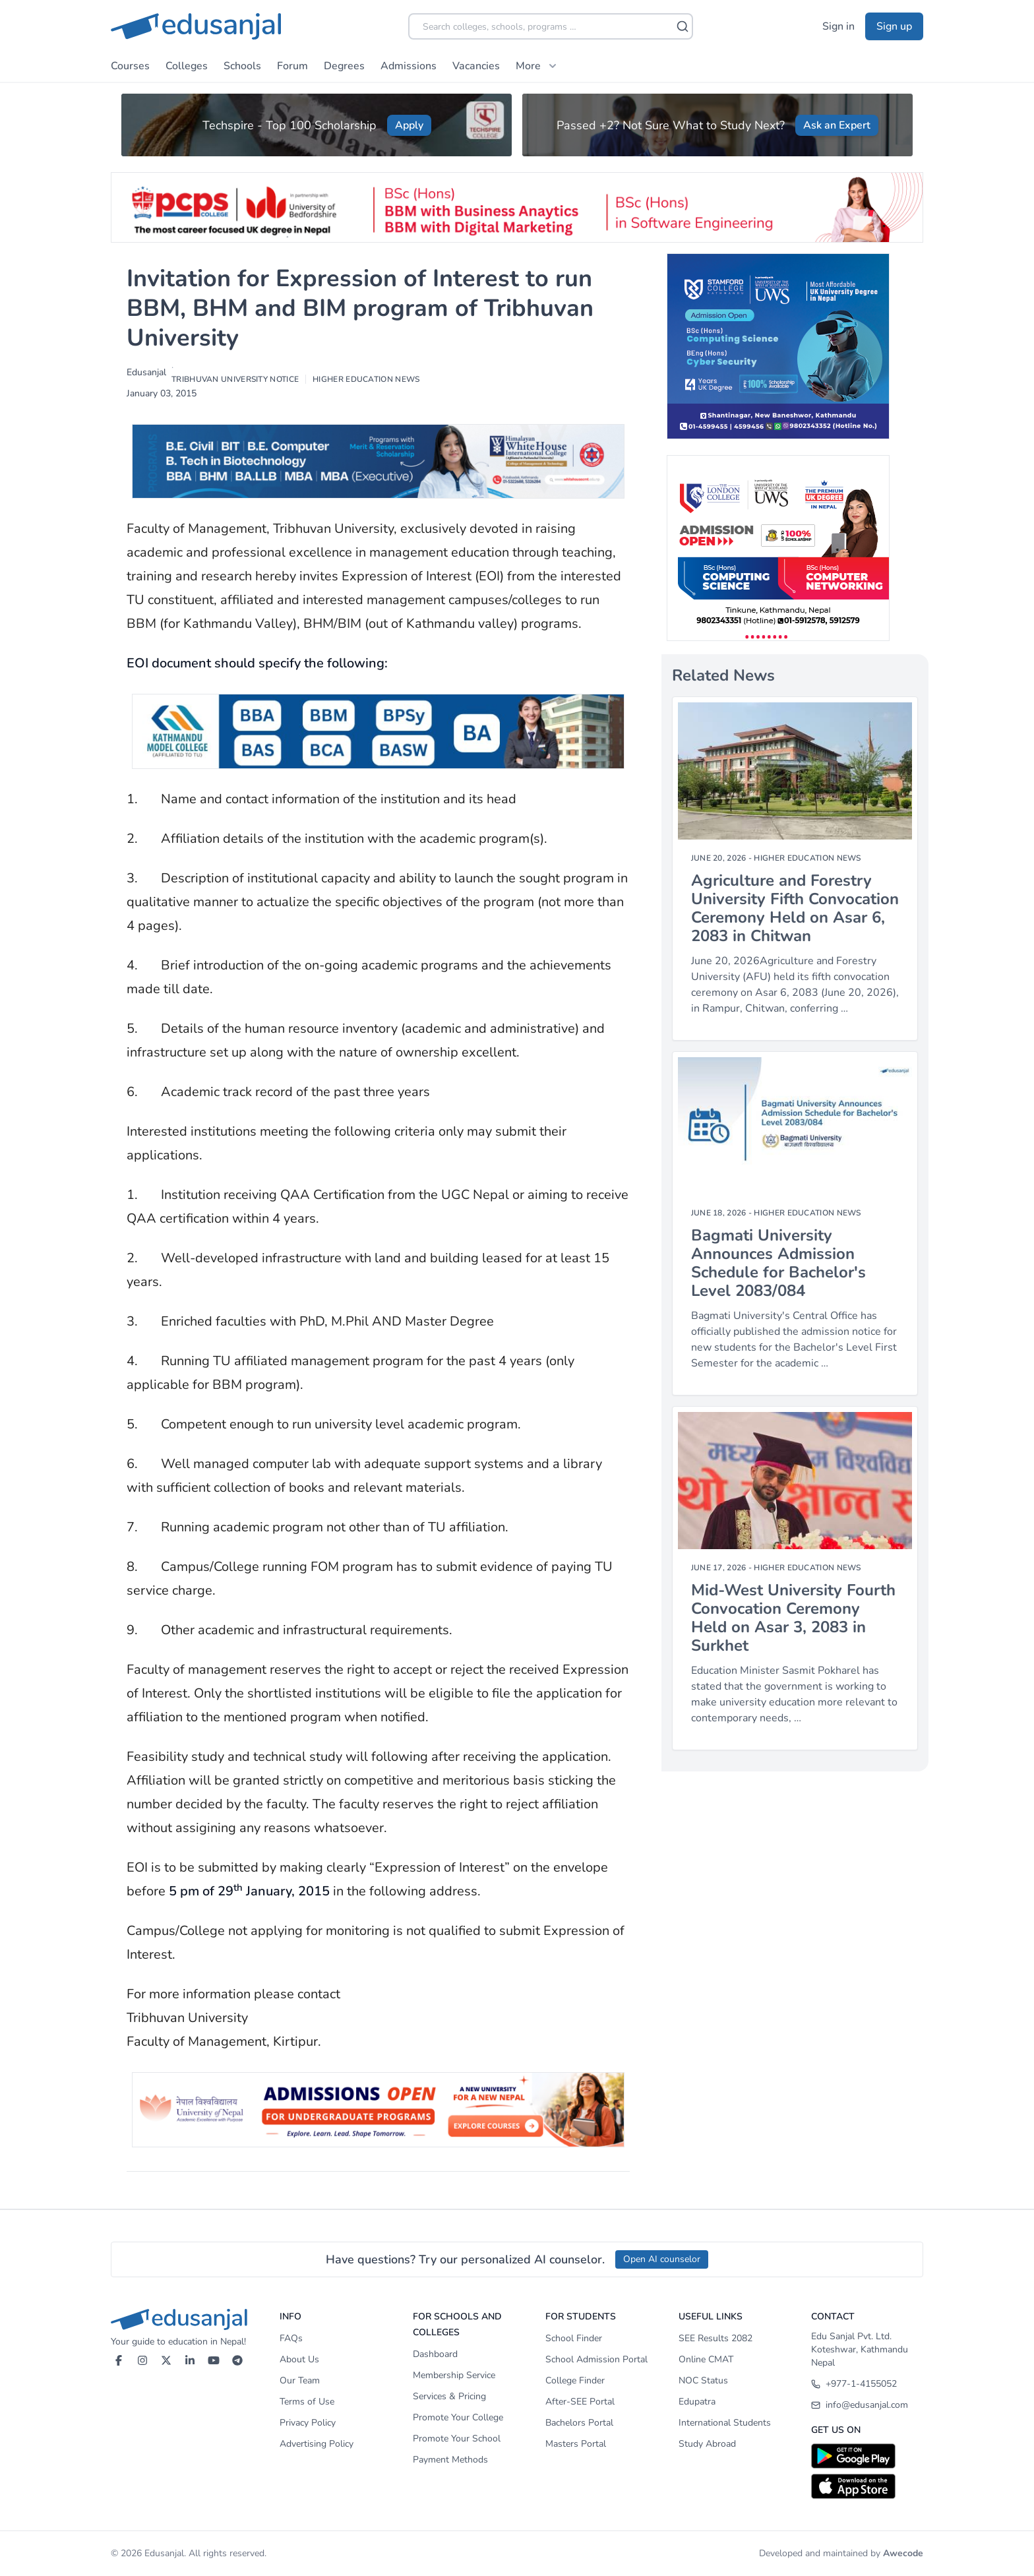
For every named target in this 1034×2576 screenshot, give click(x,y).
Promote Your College (458, 2417)
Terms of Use (307, 2401)
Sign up (894, 26)
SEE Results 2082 (715, 2338)
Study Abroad (707, 2444)
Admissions (408, 66)
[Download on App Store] (867, 2486)
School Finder (573, 2338)
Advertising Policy (316, 2444)
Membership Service (454, 2375)
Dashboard (435, 2354)
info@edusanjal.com (859, 2405)
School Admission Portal (596, 2359)
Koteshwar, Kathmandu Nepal (859, 2356)
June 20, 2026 (718, 858)
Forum (292, 66)
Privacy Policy (308, 2422)
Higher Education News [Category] (807, 858)
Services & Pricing (449, 2396)
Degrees (344, 66)
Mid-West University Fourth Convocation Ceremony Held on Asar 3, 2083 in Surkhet (793, 1618)
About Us (299, 2359)
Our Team (300, 2380)
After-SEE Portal (580, 2401)
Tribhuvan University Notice (235, 379)
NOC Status (703, 2380)
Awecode (903, 2553)
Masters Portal (575, 2444)
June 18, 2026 (718, 1213)
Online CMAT (706, 2359)
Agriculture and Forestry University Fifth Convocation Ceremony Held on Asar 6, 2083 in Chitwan (795, 908)
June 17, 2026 (718, 1567)
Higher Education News (366, 379)
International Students (725, 2422)
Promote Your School (457, 2438)
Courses (130, 66)
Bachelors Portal (579, 2422)
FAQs (291, 2338)
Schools (242, 66)
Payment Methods (450, 2459)
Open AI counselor (661, 2259)
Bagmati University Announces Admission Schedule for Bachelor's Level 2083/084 (778, 1263)
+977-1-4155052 (854, 2383)
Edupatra (697, 2401)
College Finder (575, 2380)
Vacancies (476, 66)
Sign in (838, 26)
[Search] (682, 26)
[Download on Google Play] (867, 2456)
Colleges (187, 66)
